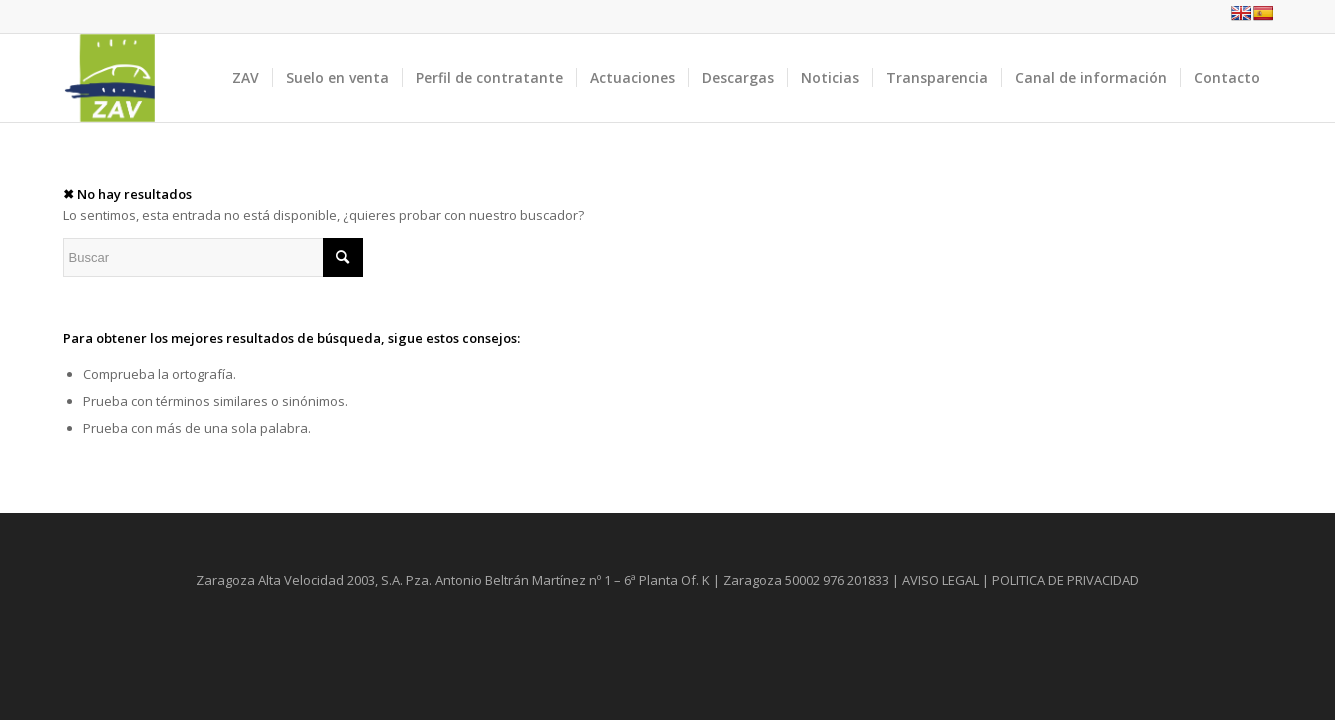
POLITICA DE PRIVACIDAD (1065, 580)
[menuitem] (245, 78)
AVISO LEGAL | (945, 580)
